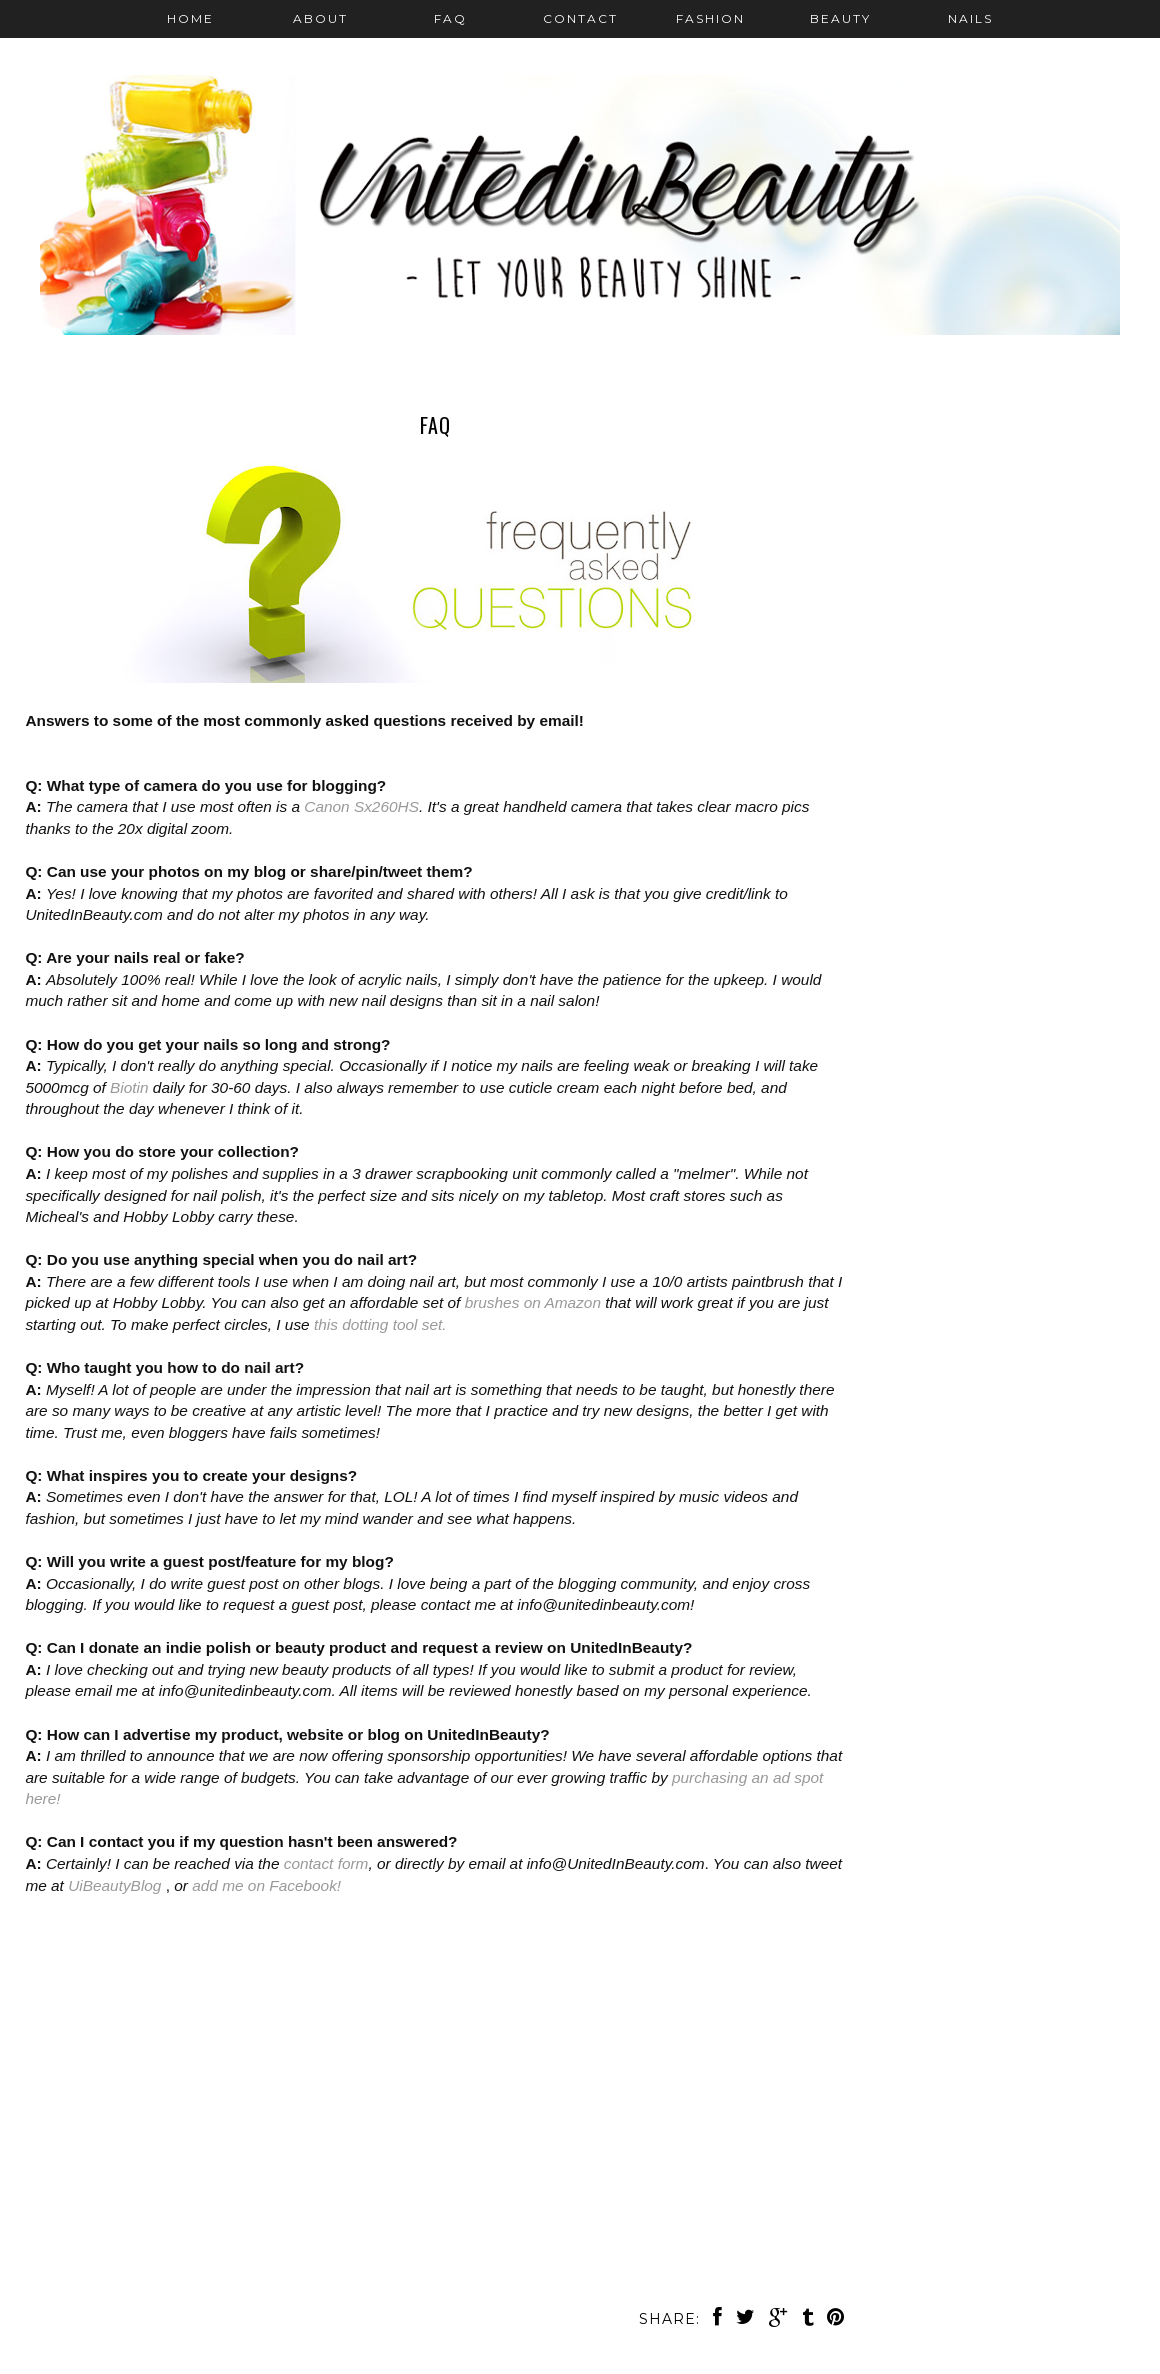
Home (190, 18)
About (320, 18)
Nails (970, 18)
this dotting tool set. (380, 1324)
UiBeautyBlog (117, 1885)
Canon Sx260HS (361, 806)
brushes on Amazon (533, 1302)
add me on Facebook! (266, 1885)
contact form (326, 1863)
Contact (580, 18)
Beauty (840, 18)
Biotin (129, 1087)
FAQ (450, 18)
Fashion (710, 18)
